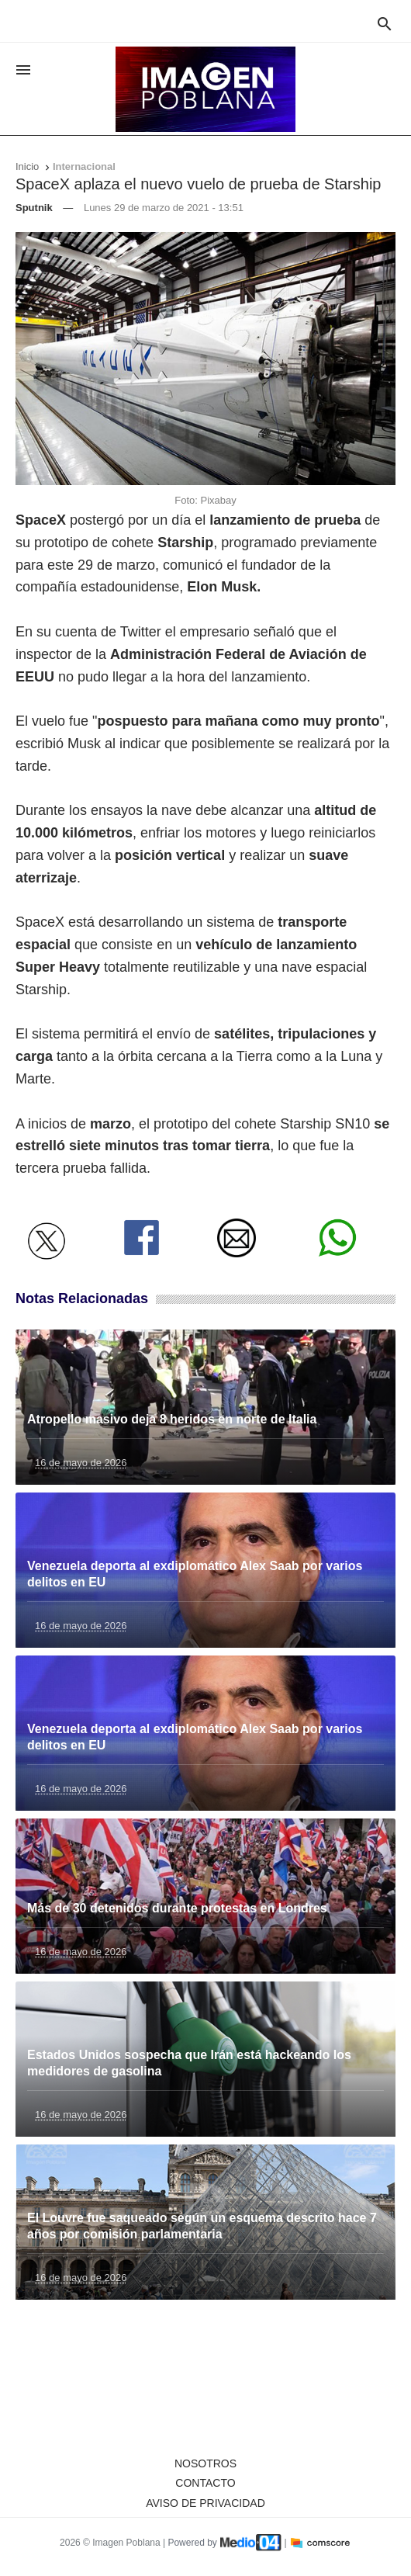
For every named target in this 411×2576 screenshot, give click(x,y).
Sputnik (34, 207)
